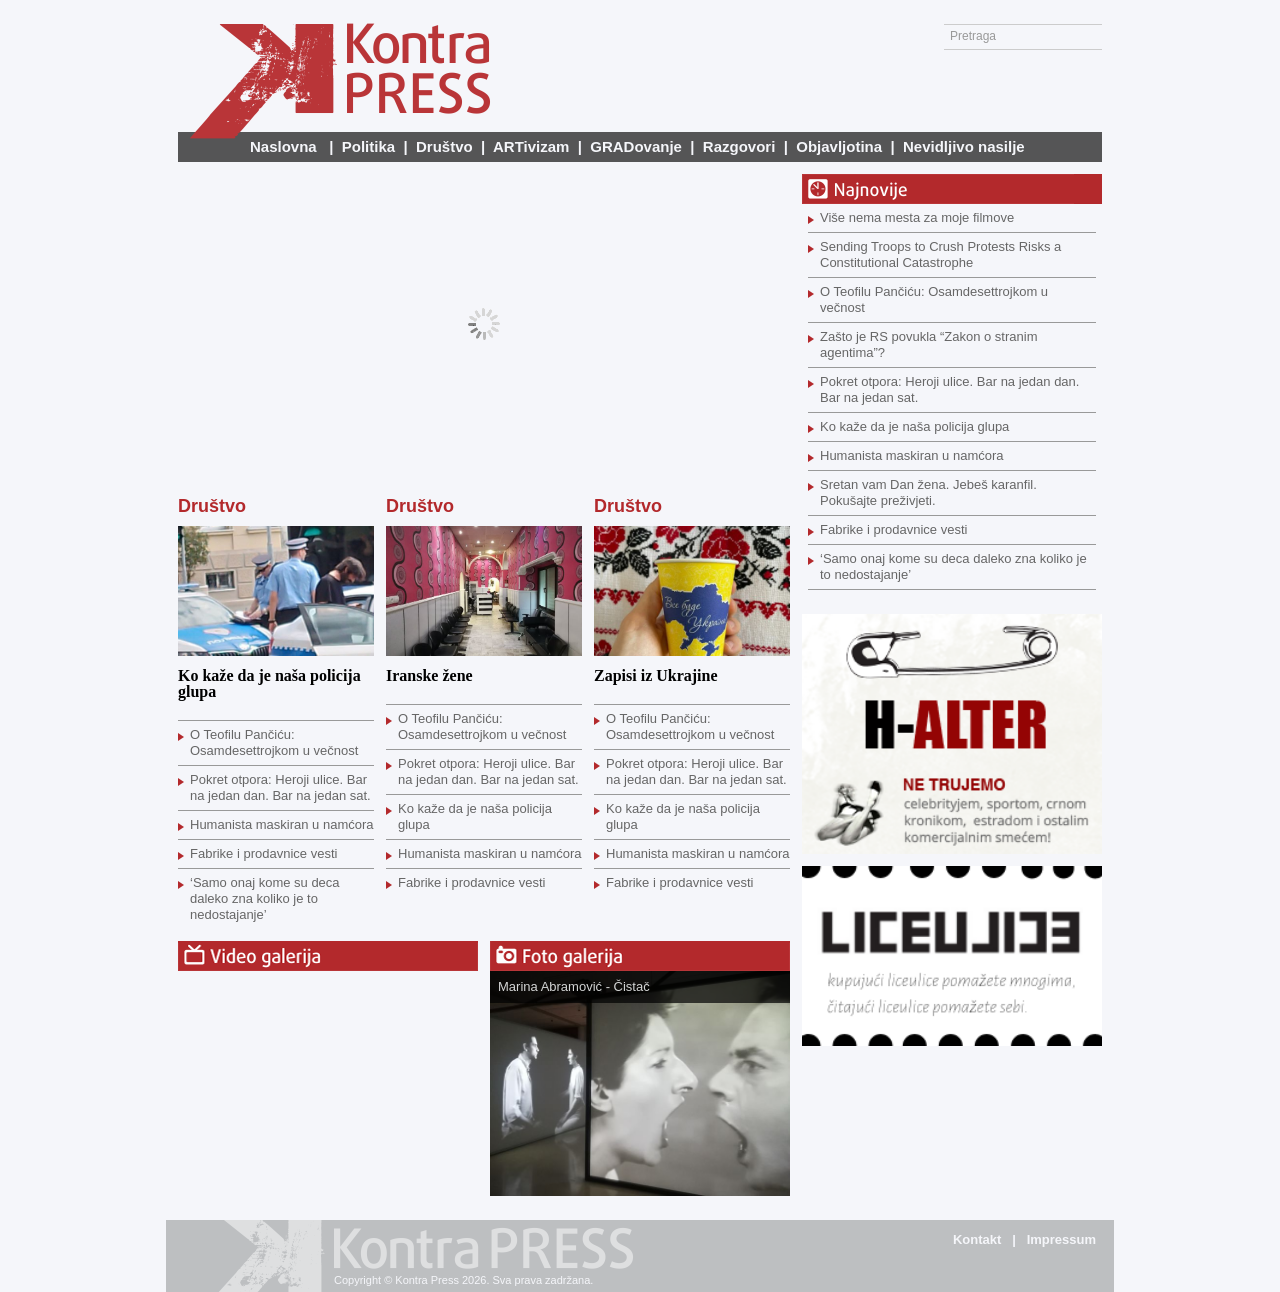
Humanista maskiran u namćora (282, 824)
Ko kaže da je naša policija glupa (269, 683)
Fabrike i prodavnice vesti (263, 853)
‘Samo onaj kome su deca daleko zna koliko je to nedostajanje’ (265, 898)
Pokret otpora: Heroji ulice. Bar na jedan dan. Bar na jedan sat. (280, 787)
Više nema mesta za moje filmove (917, 217)
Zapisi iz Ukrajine (656, 675)
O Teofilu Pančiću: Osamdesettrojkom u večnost (274, 742)
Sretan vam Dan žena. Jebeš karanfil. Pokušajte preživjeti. (928, 492)
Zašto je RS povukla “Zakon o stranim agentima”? (928, 344)
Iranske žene (429, 675)
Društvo (212, 506)
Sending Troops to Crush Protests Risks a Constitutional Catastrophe (940, 254)
